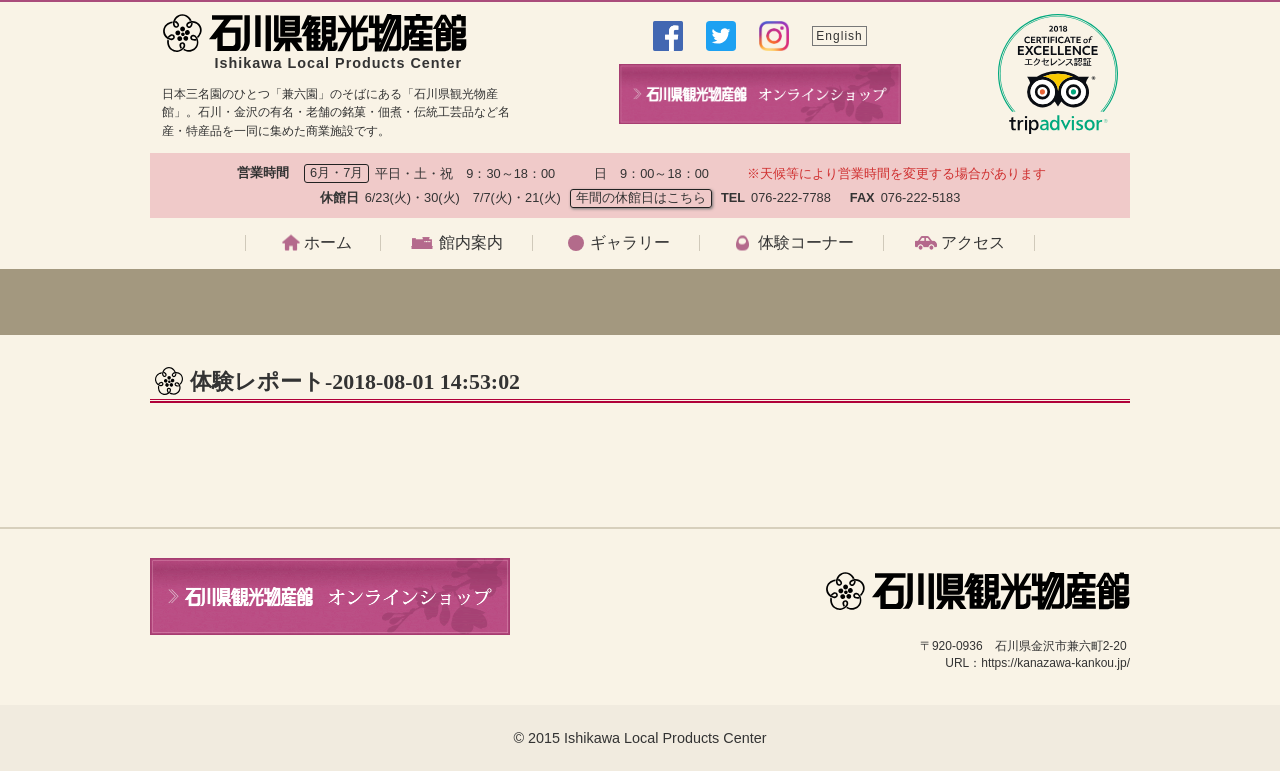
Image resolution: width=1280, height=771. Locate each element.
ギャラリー (630, 243)
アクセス (973, 243)
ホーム (328, 243)
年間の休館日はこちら (641, 197)
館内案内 (471, 243)
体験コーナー (806, 243)
